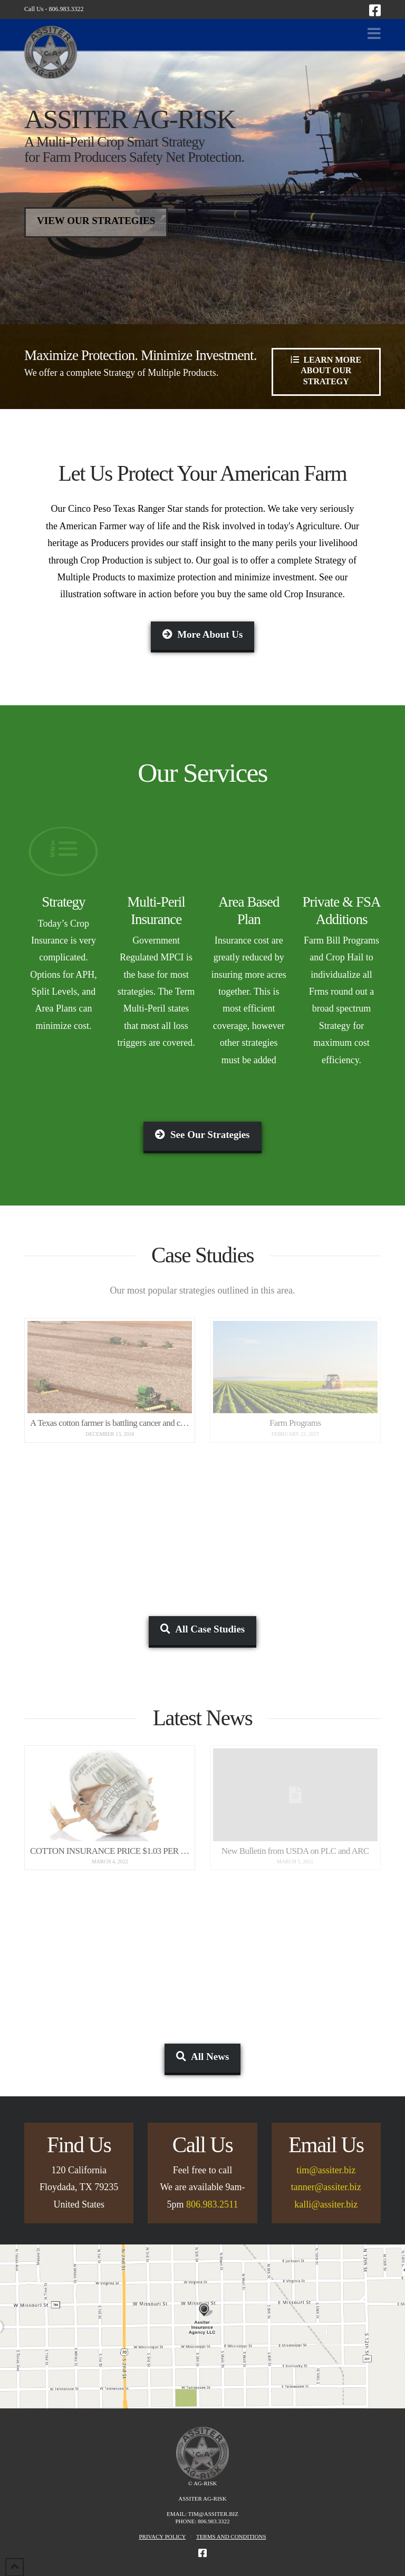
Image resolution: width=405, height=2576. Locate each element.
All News (202, 2056)
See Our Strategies (202, 1134)
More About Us (202, 634)
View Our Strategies (96, 220)
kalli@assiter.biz (326, 2204)
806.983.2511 (212, 2204)
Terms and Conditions (231, 2536)
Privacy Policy (162, 2536)
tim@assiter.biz (325, 2170)
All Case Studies (202, 1629)
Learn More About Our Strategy (326, 370)
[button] (374, 34)
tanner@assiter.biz (326, 2187)
